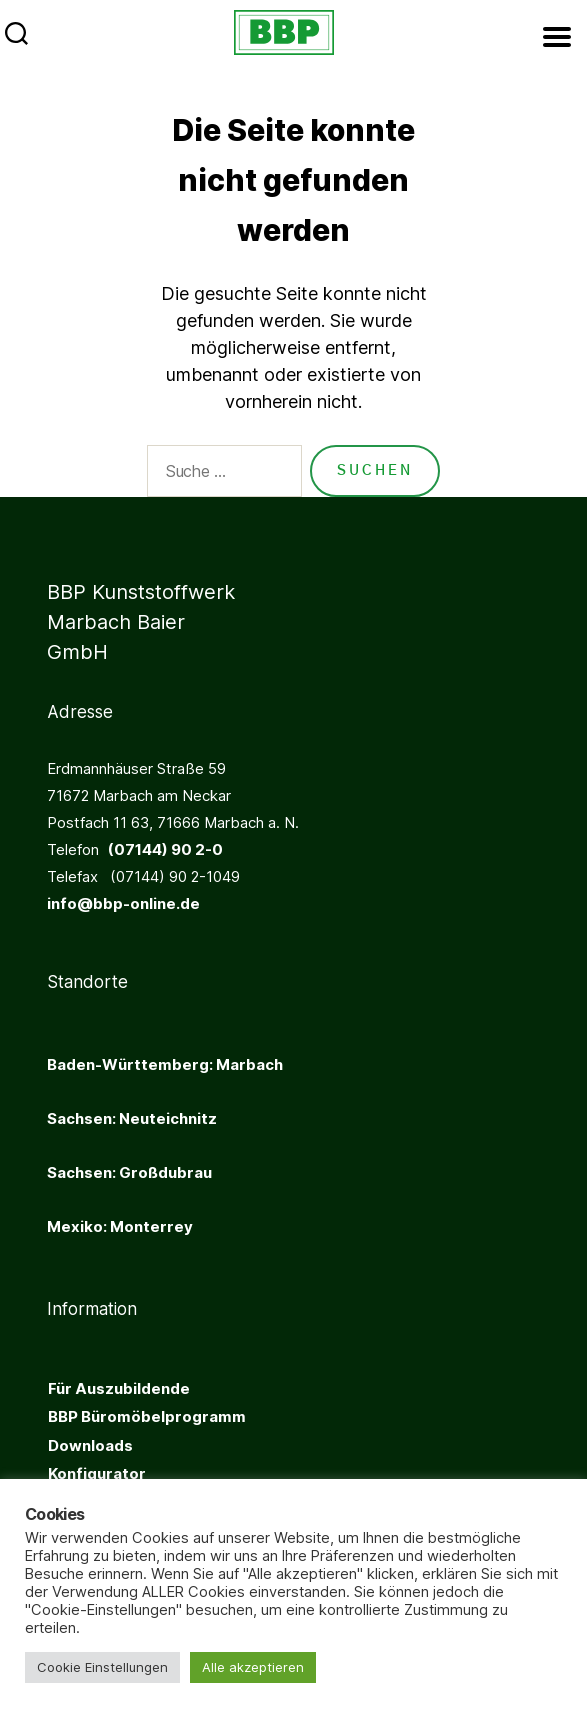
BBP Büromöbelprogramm (147, 1416)
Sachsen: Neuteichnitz (132, 1118)
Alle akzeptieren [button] (253, 1667)
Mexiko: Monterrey (120, 1226)
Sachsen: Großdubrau (129, 1172)
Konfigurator (97, 1473)
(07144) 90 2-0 (161, 849)
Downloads (90, 1445)
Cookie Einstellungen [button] (102, 1667)
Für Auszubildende (119, 1388)
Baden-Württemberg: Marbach (165, 1064)
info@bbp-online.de (123, 903)
